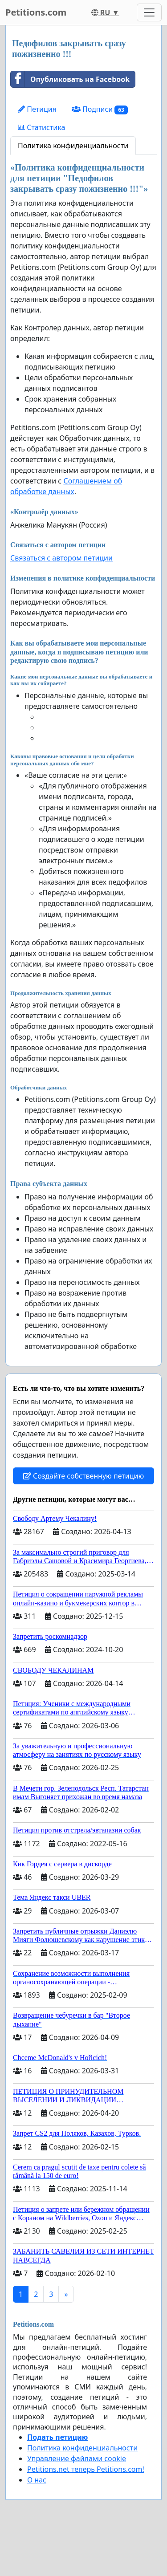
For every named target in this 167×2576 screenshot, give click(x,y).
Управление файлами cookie (76, 2458)
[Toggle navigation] (149, 12)
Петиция (37, 109)
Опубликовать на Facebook (70, 79)
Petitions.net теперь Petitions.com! (85, 2469)
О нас (36, 2480)
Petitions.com (35, 12)
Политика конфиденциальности (73, 145)
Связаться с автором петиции (61, 558)
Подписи (100, 109)
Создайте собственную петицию (83, 1476)
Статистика (41, 127)
